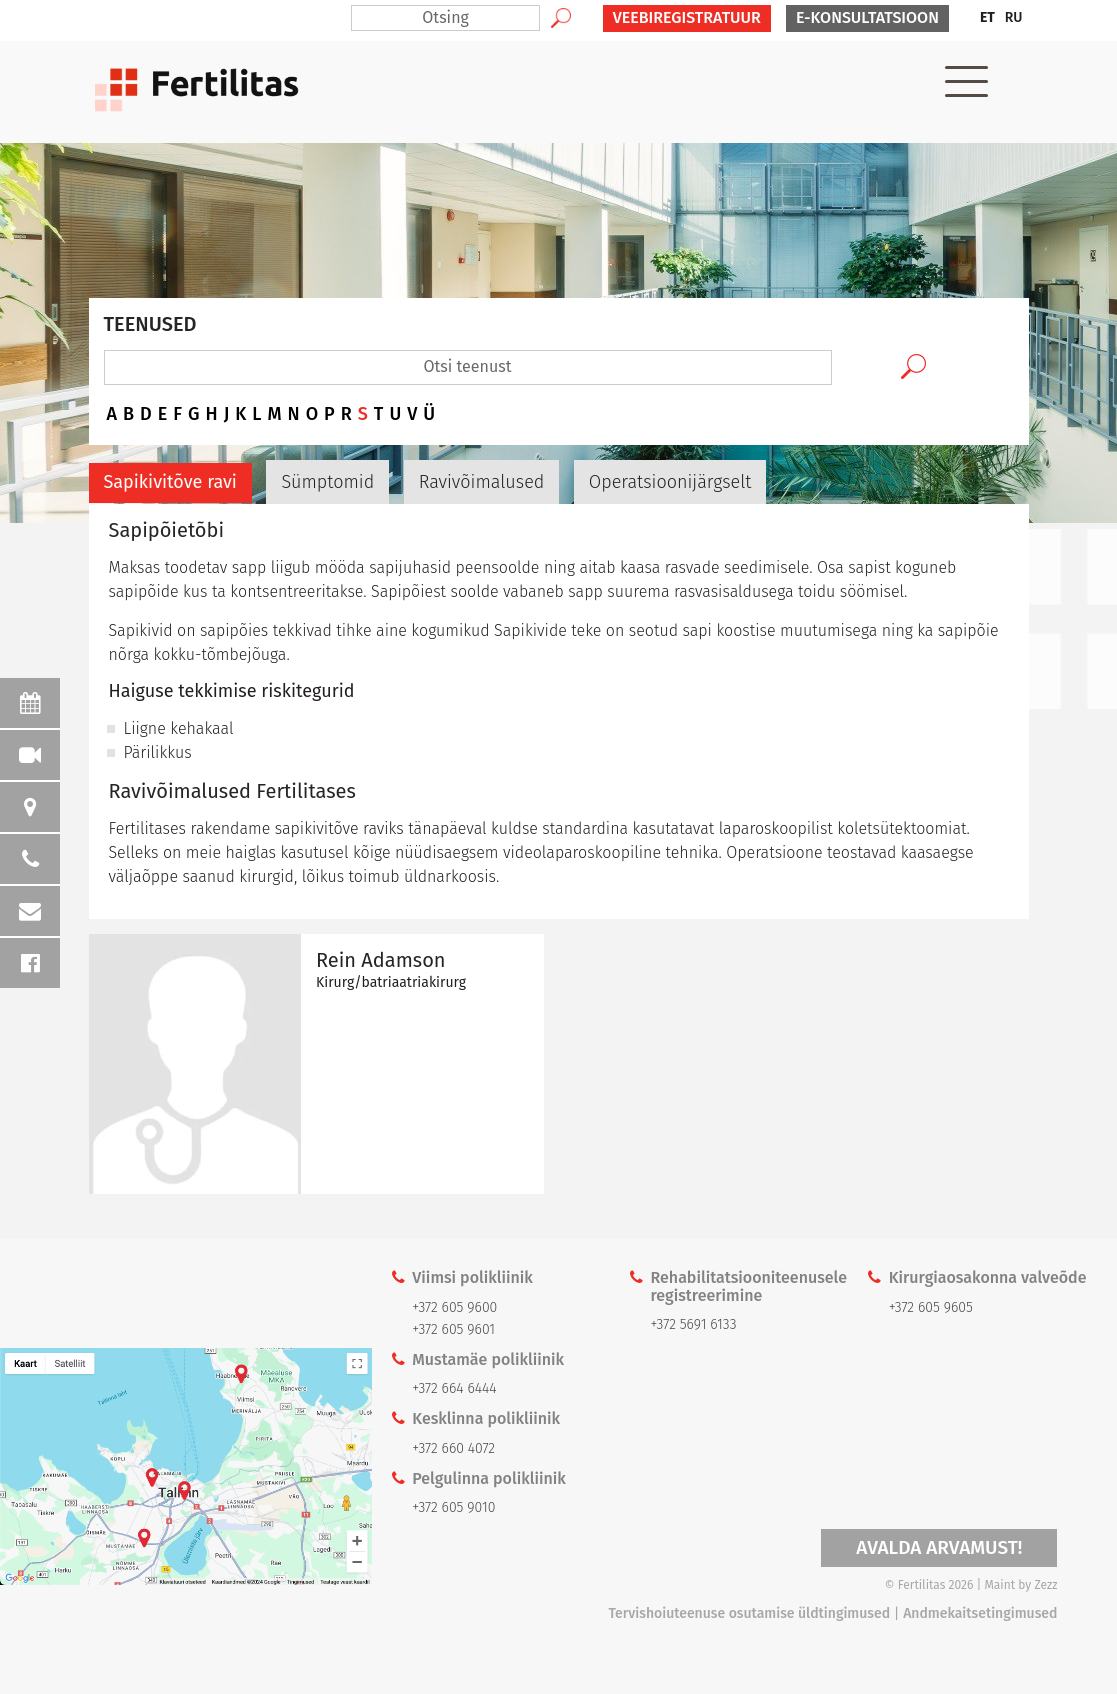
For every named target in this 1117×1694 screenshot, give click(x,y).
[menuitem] (987, 18)
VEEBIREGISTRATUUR (687, 17)
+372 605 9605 (931, 1307)
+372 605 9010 (453, 1507)
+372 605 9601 (453, 1329)
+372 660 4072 (453, 1448)
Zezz (1045, 1585)
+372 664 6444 (454, 1388)
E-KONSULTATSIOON (867, 17)
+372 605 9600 (454, 1307)
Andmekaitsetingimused (980, 1613)
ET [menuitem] (987, 17)
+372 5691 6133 (694, 1324)
